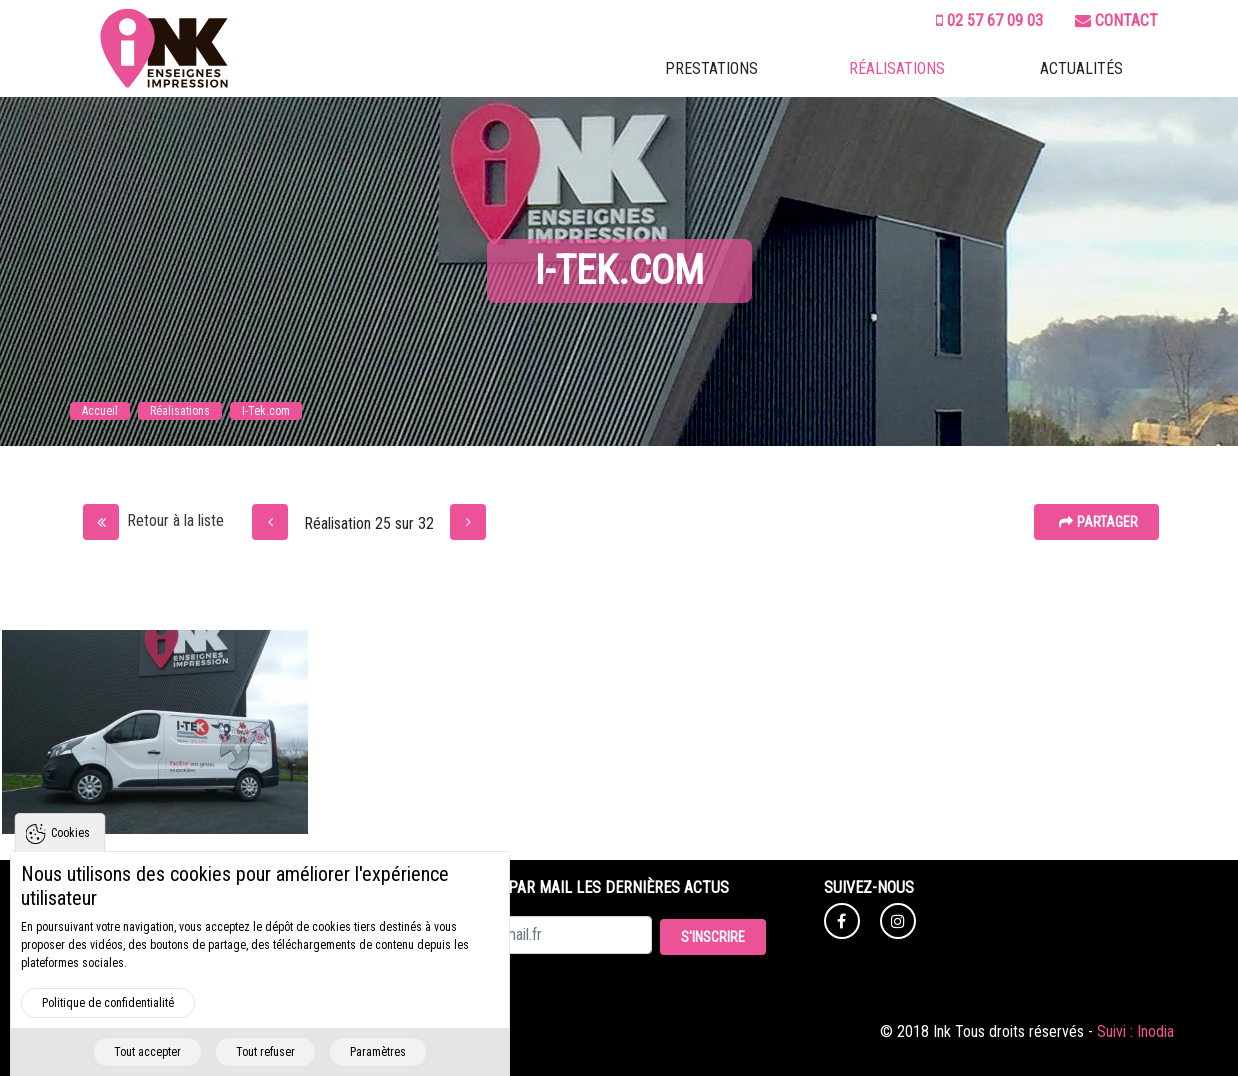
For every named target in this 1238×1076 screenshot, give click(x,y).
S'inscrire (713, 937)
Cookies (70, 861)
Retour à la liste (153, 520)
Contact (1116, 20)
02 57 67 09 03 (989, 20)
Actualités (1081, 68)
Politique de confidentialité (108, 1031)
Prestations (711, 68)
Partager (1098, 522)
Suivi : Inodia (1135, 1031)
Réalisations (897, 68)
